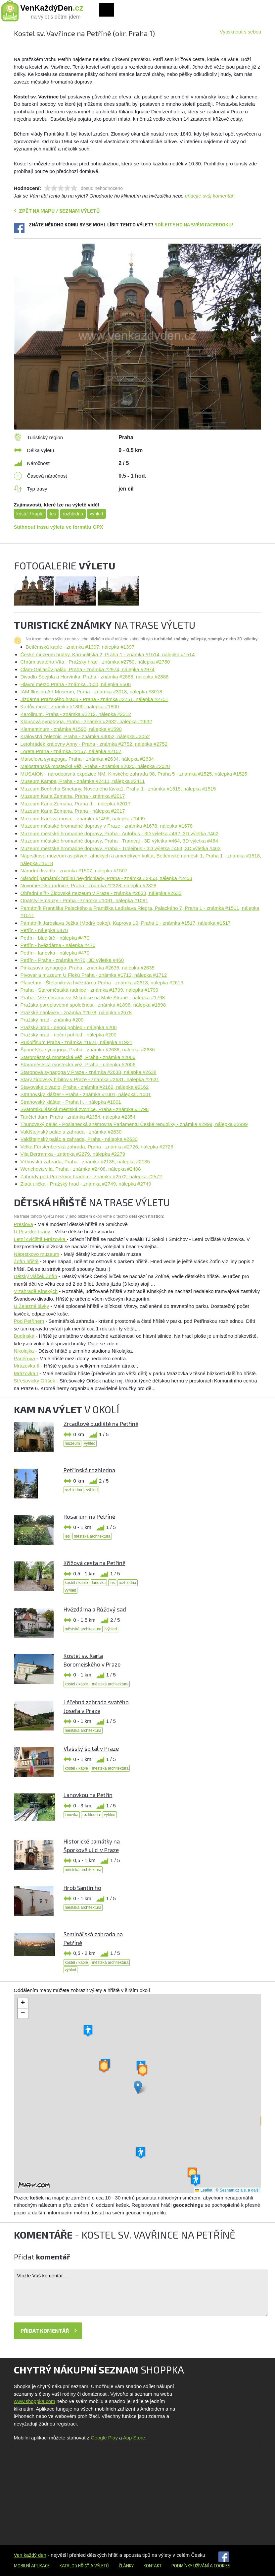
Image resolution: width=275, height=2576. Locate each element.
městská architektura (92, 1536)
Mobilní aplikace (32, 2565)
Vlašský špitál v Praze (91, 1748)
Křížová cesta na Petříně (94, 1562)
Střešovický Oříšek (34, 1380)
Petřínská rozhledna (89, 1470)
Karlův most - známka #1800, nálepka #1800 (70, 706)
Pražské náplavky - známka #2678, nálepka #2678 (76, 1012)
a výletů (99, 2565)
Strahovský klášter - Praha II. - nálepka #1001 (71, 1102)
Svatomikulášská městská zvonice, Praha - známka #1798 (85, 1109)
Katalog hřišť (74, 2565)
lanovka (99, 1582)
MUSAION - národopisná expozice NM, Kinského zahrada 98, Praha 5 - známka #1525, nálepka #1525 (134, 774)
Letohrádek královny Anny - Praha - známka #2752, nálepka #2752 (94, 744)
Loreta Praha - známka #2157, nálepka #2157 (71, 751)
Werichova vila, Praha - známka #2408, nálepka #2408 (81, 1169)
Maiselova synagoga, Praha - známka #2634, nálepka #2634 (87, 759)
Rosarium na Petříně (89, 1516)
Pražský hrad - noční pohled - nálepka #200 (68, 1034)
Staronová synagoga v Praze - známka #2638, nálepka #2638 (89, 1072)
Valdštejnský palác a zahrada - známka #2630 (71, 1132)
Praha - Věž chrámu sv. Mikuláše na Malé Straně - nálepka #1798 (93, 997)
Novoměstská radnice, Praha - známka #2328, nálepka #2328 (89, 885)
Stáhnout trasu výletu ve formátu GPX (58, 527)
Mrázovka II (27, 1366)
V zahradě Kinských (36, 1291)
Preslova (23, 1224)
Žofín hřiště (26, 1261)
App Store (134, 2437)
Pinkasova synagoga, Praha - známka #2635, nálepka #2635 (88, 967)
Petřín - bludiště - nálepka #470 (55, 938)
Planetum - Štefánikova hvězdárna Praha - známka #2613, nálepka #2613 (102, 982)
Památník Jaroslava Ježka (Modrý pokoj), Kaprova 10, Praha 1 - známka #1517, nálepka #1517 (126, 923)
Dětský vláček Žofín (35, 1276)
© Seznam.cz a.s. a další (238, 2190)
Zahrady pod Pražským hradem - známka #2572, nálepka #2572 (91, 1176)
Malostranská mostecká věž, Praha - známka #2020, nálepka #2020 (95, 766)
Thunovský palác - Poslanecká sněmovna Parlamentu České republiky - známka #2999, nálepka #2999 (134, 1124)
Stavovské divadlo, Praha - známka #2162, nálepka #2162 (85, 1087)
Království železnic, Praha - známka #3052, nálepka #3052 (85, 736)
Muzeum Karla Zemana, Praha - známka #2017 (73, 796)
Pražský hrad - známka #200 (52, 1020)
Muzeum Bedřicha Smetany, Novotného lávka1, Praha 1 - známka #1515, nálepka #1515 (118, 788)
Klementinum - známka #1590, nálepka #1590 (71, 729)
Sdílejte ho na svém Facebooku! (194, 224)
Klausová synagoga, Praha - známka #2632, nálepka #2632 (86, 721)
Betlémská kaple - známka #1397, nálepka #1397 (80, 647)
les (53, 513)
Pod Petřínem (29, 1321)
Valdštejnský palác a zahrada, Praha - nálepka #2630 (79, 1139)
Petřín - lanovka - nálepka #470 (55, 953)
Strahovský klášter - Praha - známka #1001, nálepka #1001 (86, 1094)
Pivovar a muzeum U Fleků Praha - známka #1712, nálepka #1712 (94, 975)
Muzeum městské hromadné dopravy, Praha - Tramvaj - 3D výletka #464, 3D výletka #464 (119, 841)
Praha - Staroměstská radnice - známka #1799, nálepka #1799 (90, 990)
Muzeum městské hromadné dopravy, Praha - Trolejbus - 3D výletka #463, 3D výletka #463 (121, 848)
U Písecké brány (33, 1231)
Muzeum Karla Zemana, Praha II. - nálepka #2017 (76, 803)
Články (126, 2565)
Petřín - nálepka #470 (44, 930)
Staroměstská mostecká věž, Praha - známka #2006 (78, 1057)
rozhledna (73, 513)
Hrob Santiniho (82, 1887)
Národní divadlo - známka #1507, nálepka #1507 (74, 870)
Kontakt (152, 2565)
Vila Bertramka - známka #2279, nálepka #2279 (73, 1154)
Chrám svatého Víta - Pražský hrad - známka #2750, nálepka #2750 (95, 662)
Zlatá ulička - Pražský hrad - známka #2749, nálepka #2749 (86, 1184)
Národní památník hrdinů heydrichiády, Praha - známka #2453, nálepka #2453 (106, 878)
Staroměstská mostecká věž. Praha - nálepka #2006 (78, 1064)
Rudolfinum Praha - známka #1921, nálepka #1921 (77, 1042)
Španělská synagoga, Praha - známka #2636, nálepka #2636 (88, 1049)
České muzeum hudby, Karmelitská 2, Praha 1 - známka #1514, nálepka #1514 (108, 654)
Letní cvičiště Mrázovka (40, 1239)
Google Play (104, 2437)
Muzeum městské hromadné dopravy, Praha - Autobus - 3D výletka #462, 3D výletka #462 (119, 833)
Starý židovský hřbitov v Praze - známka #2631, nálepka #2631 (90, 1079)
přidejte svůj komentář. (210, 196)
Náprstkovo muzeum (37, 1254)
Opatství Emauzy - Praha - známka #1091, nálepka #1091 (84, 900)
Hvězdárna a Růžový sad (95, 1609)
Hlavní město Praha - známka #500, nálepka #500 (76, 684)
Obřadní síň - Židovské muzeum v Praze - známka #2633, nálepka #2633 (101, 893)
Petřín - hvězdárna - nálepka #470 (58, 945)
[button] (138, 2087)
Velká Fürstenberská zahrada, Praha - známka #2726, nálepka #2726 (97, 1146)
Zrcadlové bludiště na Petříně (101, 1423)
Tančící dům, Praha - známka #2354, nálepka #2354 (78, 1117)
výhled (96, 513)
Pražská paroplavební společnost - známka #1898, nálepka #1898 (93, 1005)
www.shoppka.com (34, 2401)
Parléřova (24, 1358)
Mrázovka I (26, 1373)
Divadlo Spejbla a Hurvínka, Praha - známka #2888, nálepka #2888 (95, 676)
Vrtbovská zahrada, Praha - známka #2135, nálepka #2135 (85, 1161)
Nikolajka (24, 1351)
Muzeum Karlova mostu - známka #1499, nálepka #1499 (83, 818)
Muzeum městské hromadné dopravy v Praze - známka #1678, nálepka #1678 (107, 826)
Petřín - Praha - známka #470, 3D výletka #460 (72, 960)
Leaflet (203, 2190)
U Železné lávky (31, 1306)
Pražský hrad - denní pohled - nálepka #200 (69, 1027)
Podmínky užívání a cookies (200, 2565)
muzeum (72, 1443)
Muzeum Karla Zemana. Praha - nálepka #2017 (73, 811)
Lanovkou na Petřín (88, 1794)
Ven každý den (30, 2555)
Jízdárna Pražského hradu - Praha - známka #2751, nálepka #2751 (94, 699)
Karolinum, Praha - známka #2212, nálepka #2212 (76, 714)
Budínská (24, 1336)
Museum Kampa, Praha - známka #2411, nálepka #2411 (83, 781)
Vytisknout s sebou (240, 31)
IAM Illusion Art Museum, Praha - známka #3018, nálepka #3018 (91, 691)
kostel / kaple (30, 513)
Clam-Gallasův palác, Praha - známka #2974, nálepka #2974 (88, 669)
